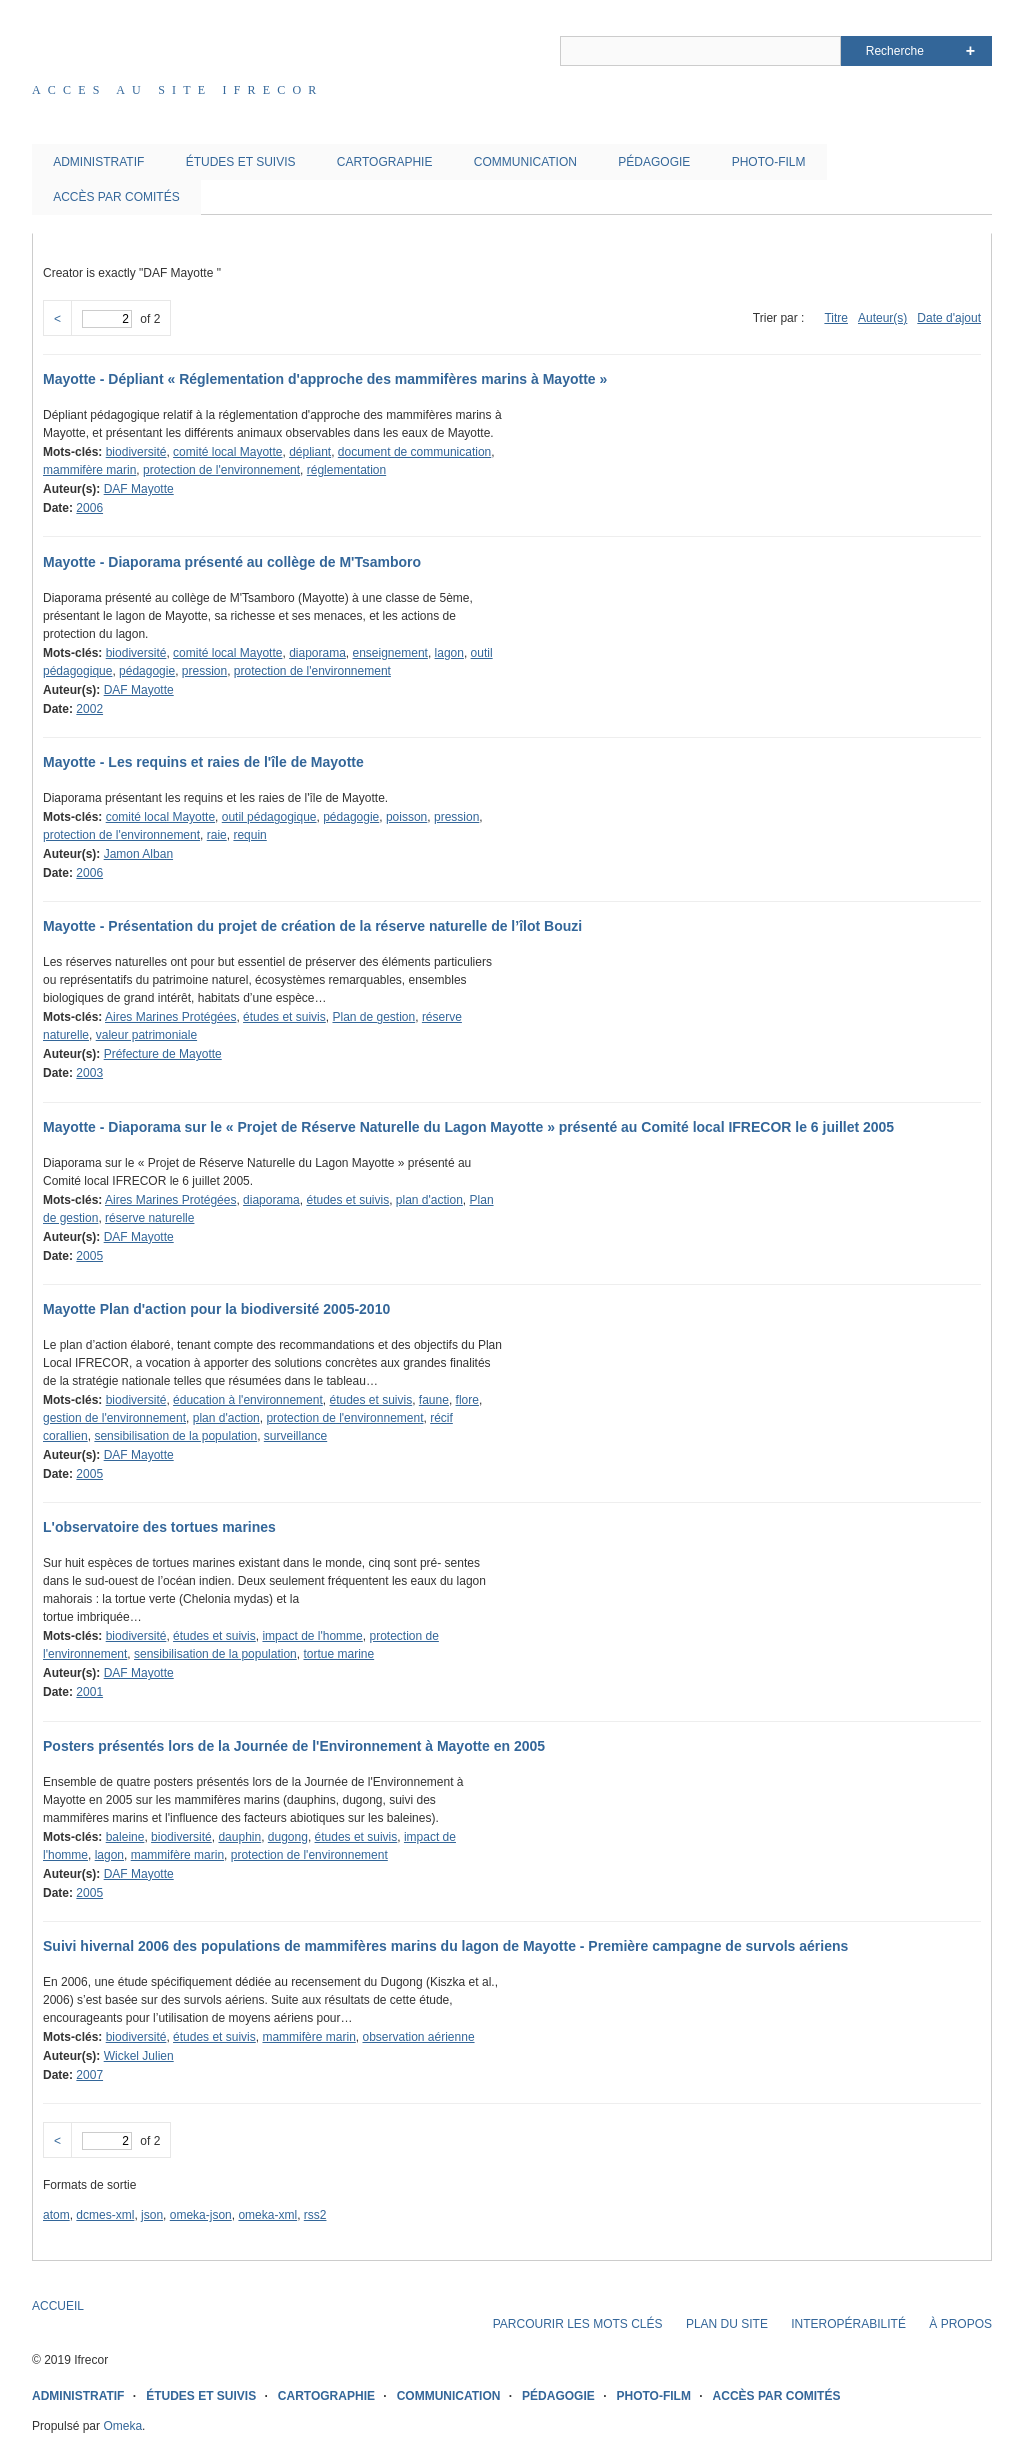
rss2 (315, 2215)
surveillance (295, 1436)
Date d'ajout (949, 318)
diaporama (317, 653)
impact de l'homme (312, 1636)
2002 (89, 709)
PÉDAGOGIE (654, 162)
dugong (288, 1837)
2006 (89, 508)
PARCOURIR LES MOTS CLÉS (578, 2324)
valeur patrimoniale (146, 1035)
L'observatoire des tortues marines (159, 1527)
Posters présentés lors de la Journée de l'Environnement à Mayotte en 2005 (294, 1746)
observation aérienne (418, 2037)
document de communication (414, 452)
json (152, 2215)
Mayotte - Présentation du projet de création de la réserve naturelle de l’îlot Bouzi (312, 926)
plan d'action (429, 1200)
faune (434, 1400)
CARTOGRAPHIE (385, 162)
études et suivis (284, 1017)
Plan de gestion (373, 1017)
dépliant (310, 452)
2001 (89, 1692)
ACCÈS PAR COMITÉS (116, 197)
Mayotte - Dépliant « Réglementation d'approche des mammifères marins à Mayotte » (325, 379)
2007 (89, 2075)
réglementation (346, 470)
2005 (89, 1256)
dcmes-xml (105, 2215)
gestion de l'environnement (114, 1418)
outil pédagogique (269, 817)
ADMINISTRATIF (98, 162)
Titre (836, 318)
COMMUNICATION (525, 162)
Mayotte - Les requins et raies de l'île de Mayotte (203, 762)
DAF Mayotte (139, 489)
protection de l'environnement (221, 470)
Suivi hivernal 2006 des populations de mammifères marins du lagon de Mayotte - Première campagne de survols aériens (445, 1946)
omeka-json (201, 2215)
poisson (406, 817)
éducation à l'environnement (248, 1400)
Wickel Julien (139, 2056)
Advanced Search (970, 51)
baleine (125, 1837)
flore (467, 1400)
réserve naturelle (149, 1218)
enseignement (390, 653)
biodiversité (136, 452)
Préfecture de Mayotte (163, 1054)
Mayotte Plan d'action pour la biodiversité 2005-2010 (216, 1309)
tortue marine (338, 1654)
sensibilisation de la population (175, 1436)
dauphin (239, 1837)
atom (56, 2215)
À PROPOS (960, 2324)
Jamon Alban (138, 854)
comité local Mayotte (227, 452)
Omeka (122, 2426)
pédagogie (147, 671)
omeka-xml (267, 2215)
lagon (449, 653)
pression (204, 671)
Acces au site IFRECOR (178, 90)
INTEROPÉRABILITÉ (848, 2324)
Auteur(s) (882, 318)
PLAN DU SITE (727, 2324)
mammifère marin (89, 470)
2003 (89, 1073)
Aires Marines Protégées (170, 1017)
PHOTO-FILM (769, 162)
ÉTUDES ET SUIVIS (241, 162)
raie (217, 835)
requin (249, 835)
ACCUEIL (58, 2306)
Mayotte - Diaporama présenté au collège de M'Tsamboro (232, 562)
